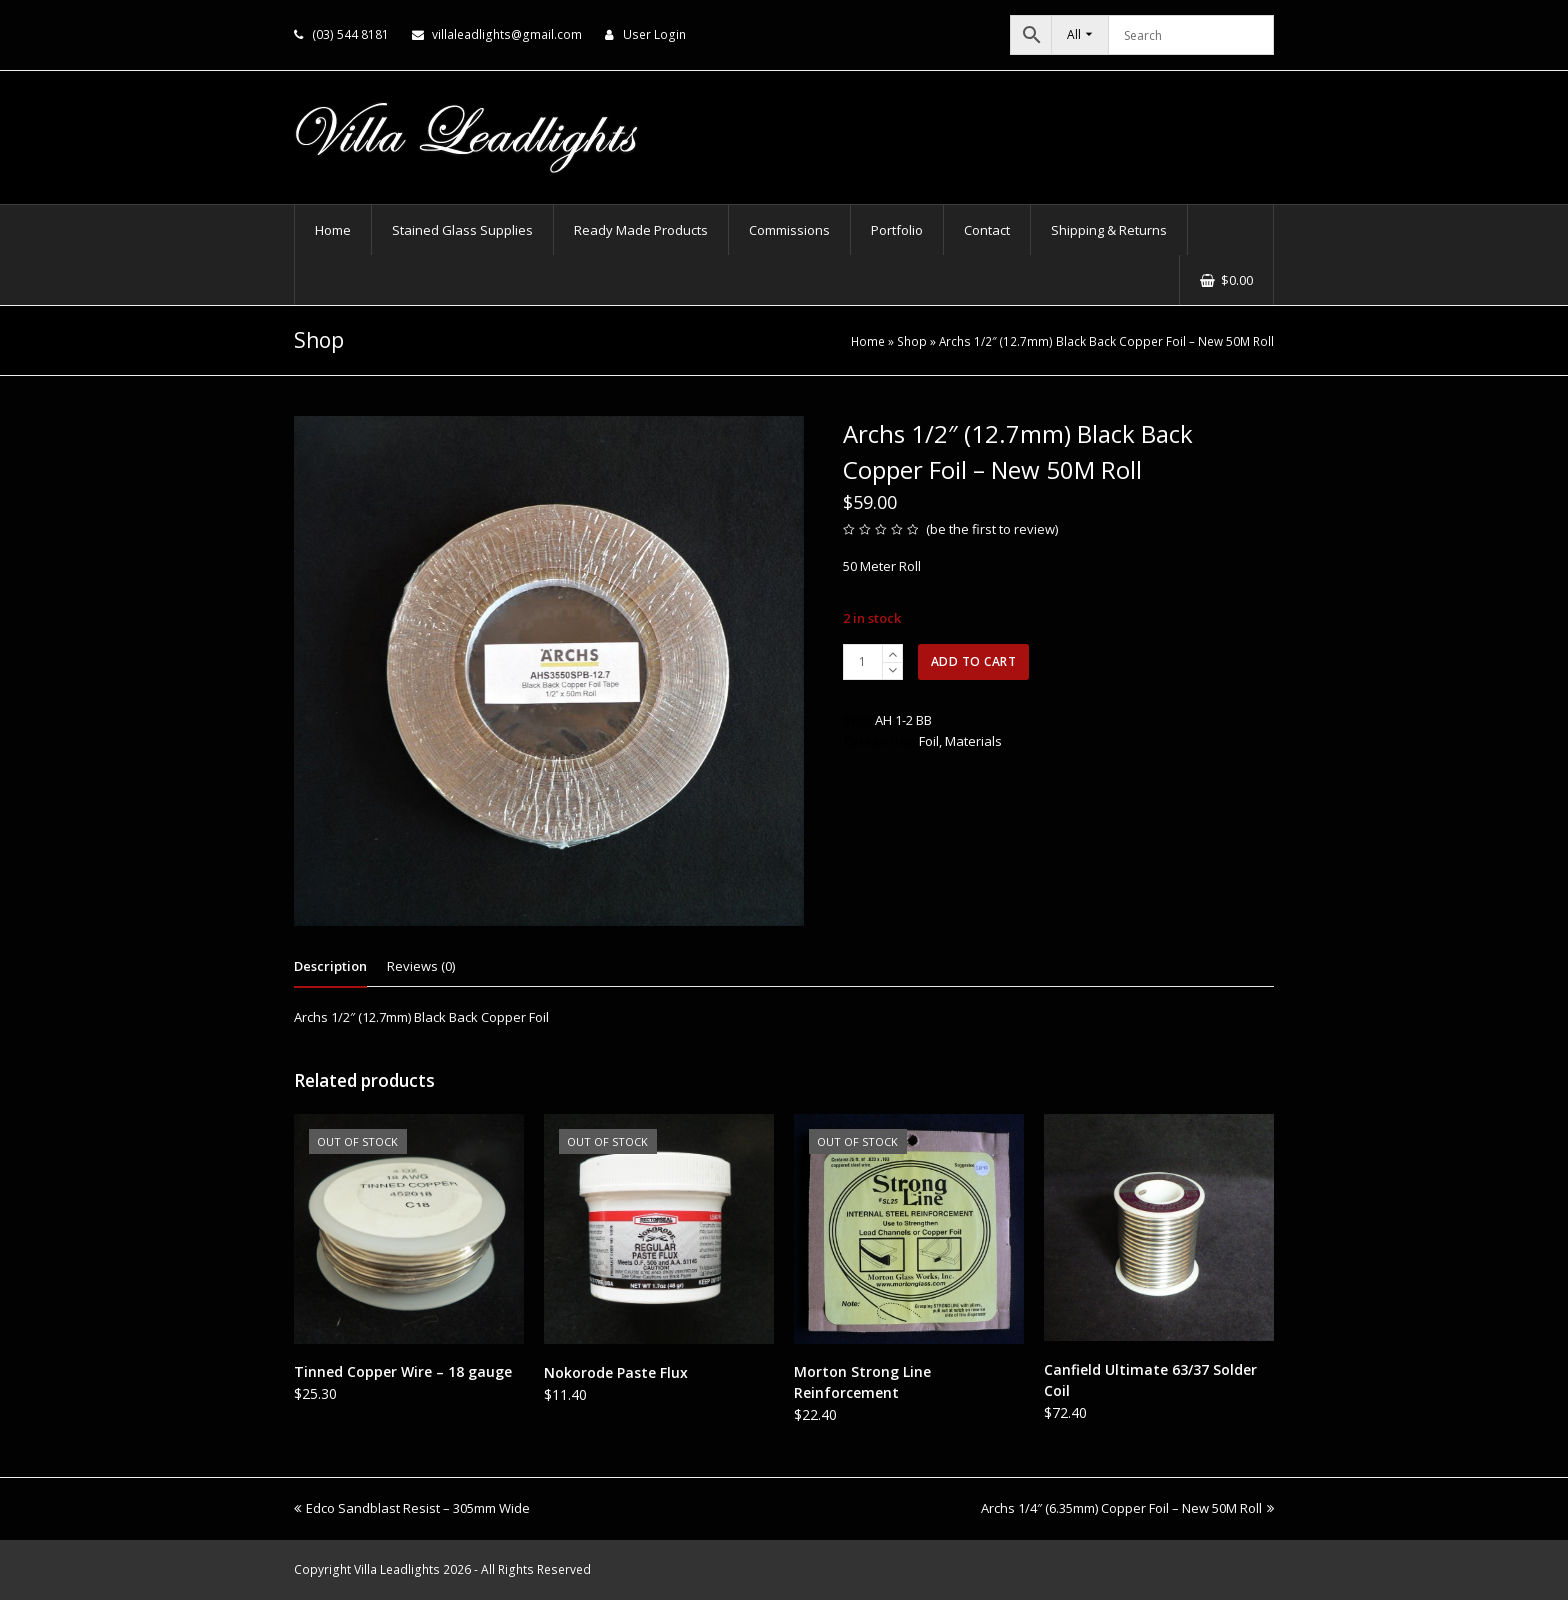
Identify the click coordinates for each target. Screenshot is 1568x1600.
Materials (973, 741)
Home (868, 341)
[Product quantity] (863, 662)
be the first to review (992, 529)
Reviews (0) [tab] (421, 966)
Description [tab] (330, 966)
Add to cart (974, 661)
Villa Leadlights (397, 1569)
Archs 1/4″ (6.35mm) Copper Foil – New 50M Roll (1127, 1508)
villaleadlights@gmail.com (507, 34)
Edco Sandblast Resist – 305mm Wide (412, 1508)
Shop (912, 341)
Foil (929, 741)
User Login (654, 34)
